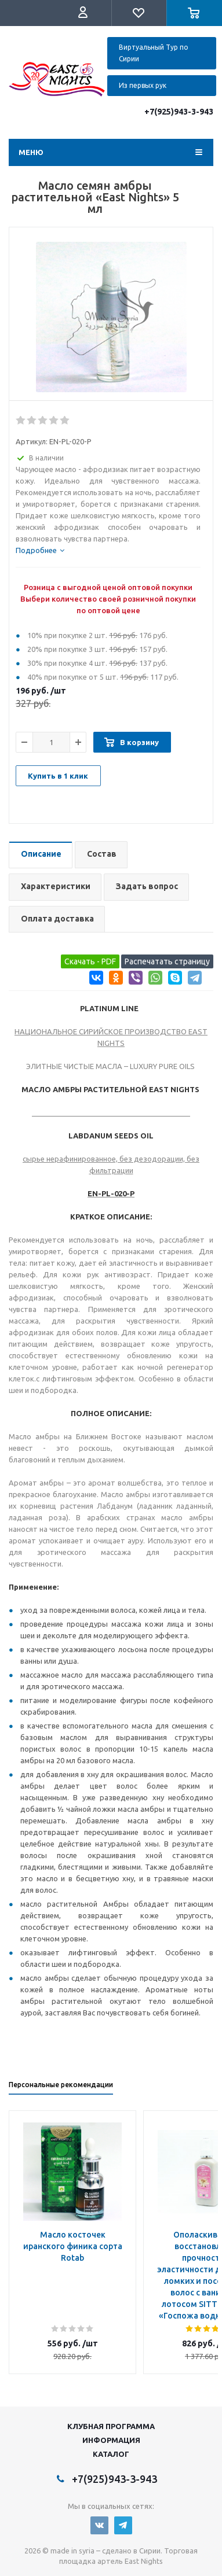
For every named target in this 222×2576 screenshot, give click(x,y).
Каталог (111, 2454)
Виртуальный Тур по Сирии (153, 52)
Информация (111, 2440)
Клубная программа (111, 2426)
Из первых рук (142, 85)
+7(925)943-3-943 (178, 112)
